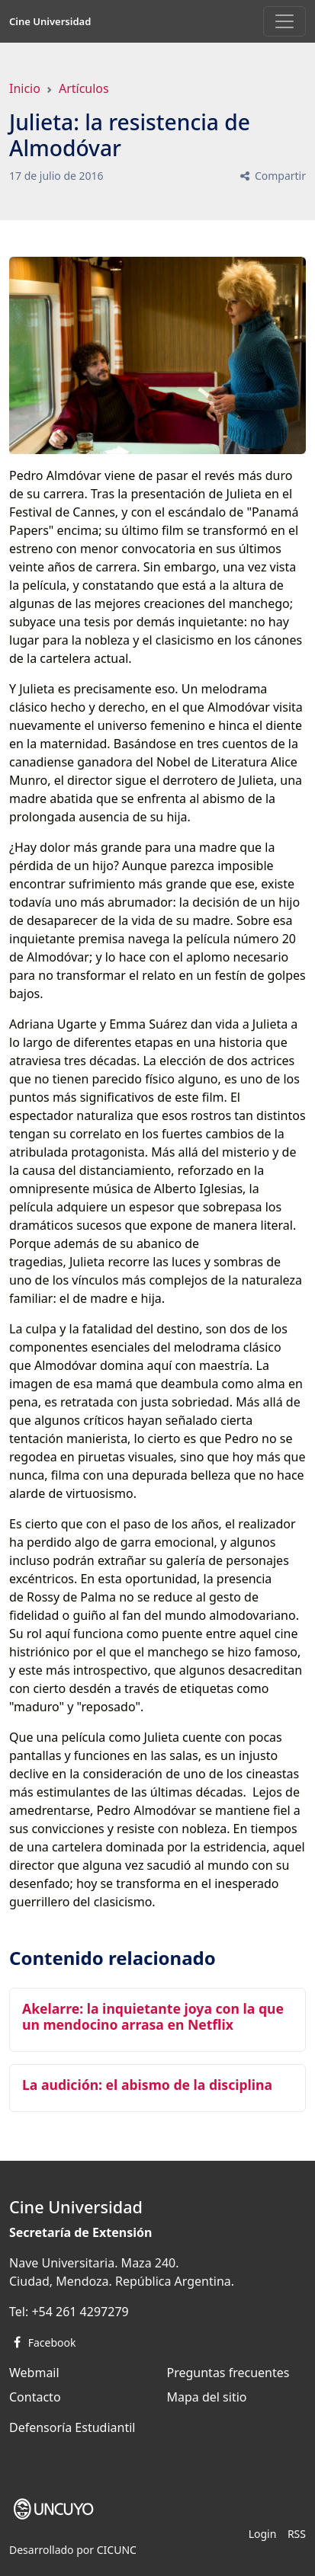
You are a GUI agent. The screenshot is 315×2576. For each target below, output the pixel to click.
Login (263, 2533)
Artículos (84, 88)
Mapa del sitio (207, 2397)
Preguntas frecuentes (228, 2372)
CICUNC (117, 2549)
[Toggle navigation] (284, 21)
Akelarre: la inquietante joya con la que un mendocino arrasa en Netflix (153, 2016)
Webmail (34, 2372)
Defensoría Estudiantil (72, 2427)
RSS (297, 2533)
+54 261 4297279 (79, 2311)
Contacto (35, 2397)
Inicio (24, 88)
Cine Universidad (50, 21)
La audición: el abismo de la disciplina (147, 2084)
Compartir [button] (272, 175)
